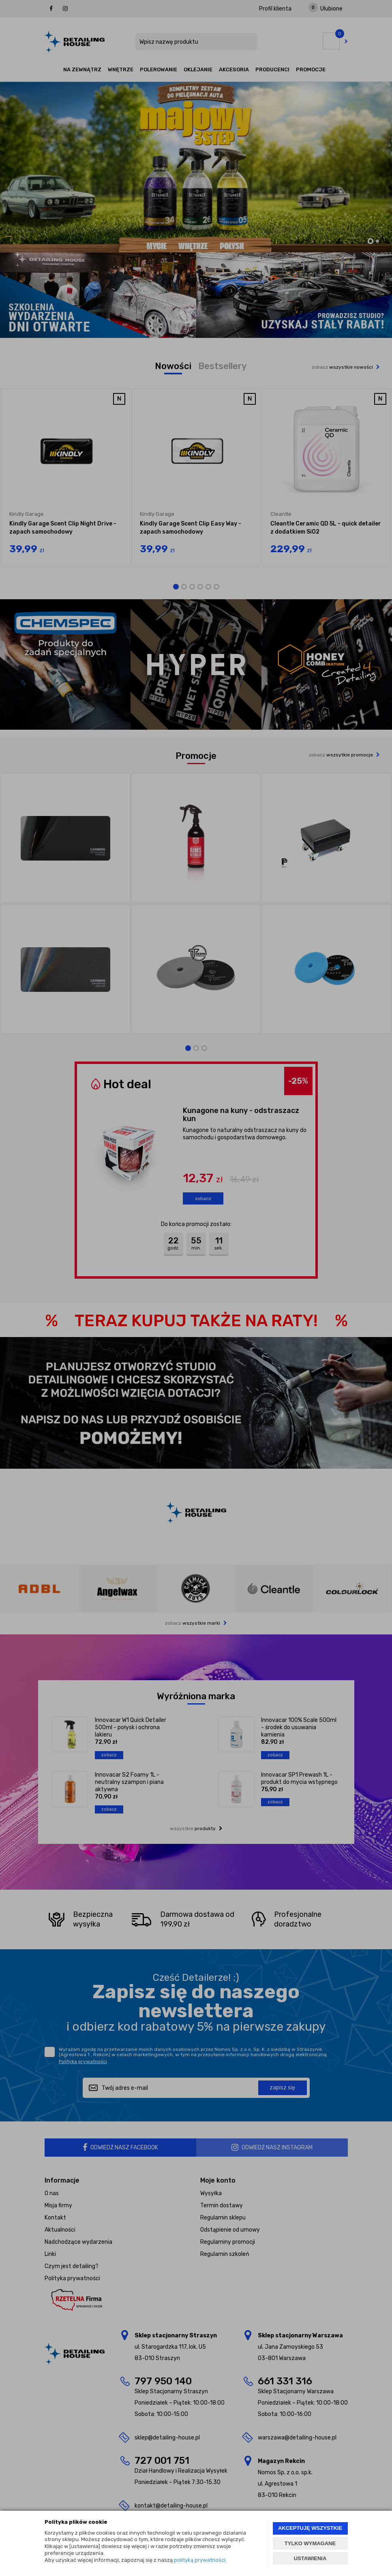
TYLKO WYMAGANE (310, 2543)
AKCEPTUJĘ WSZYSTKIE (310, 2528)
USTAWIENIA (310, 2558)
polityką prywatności (199, 2560)
